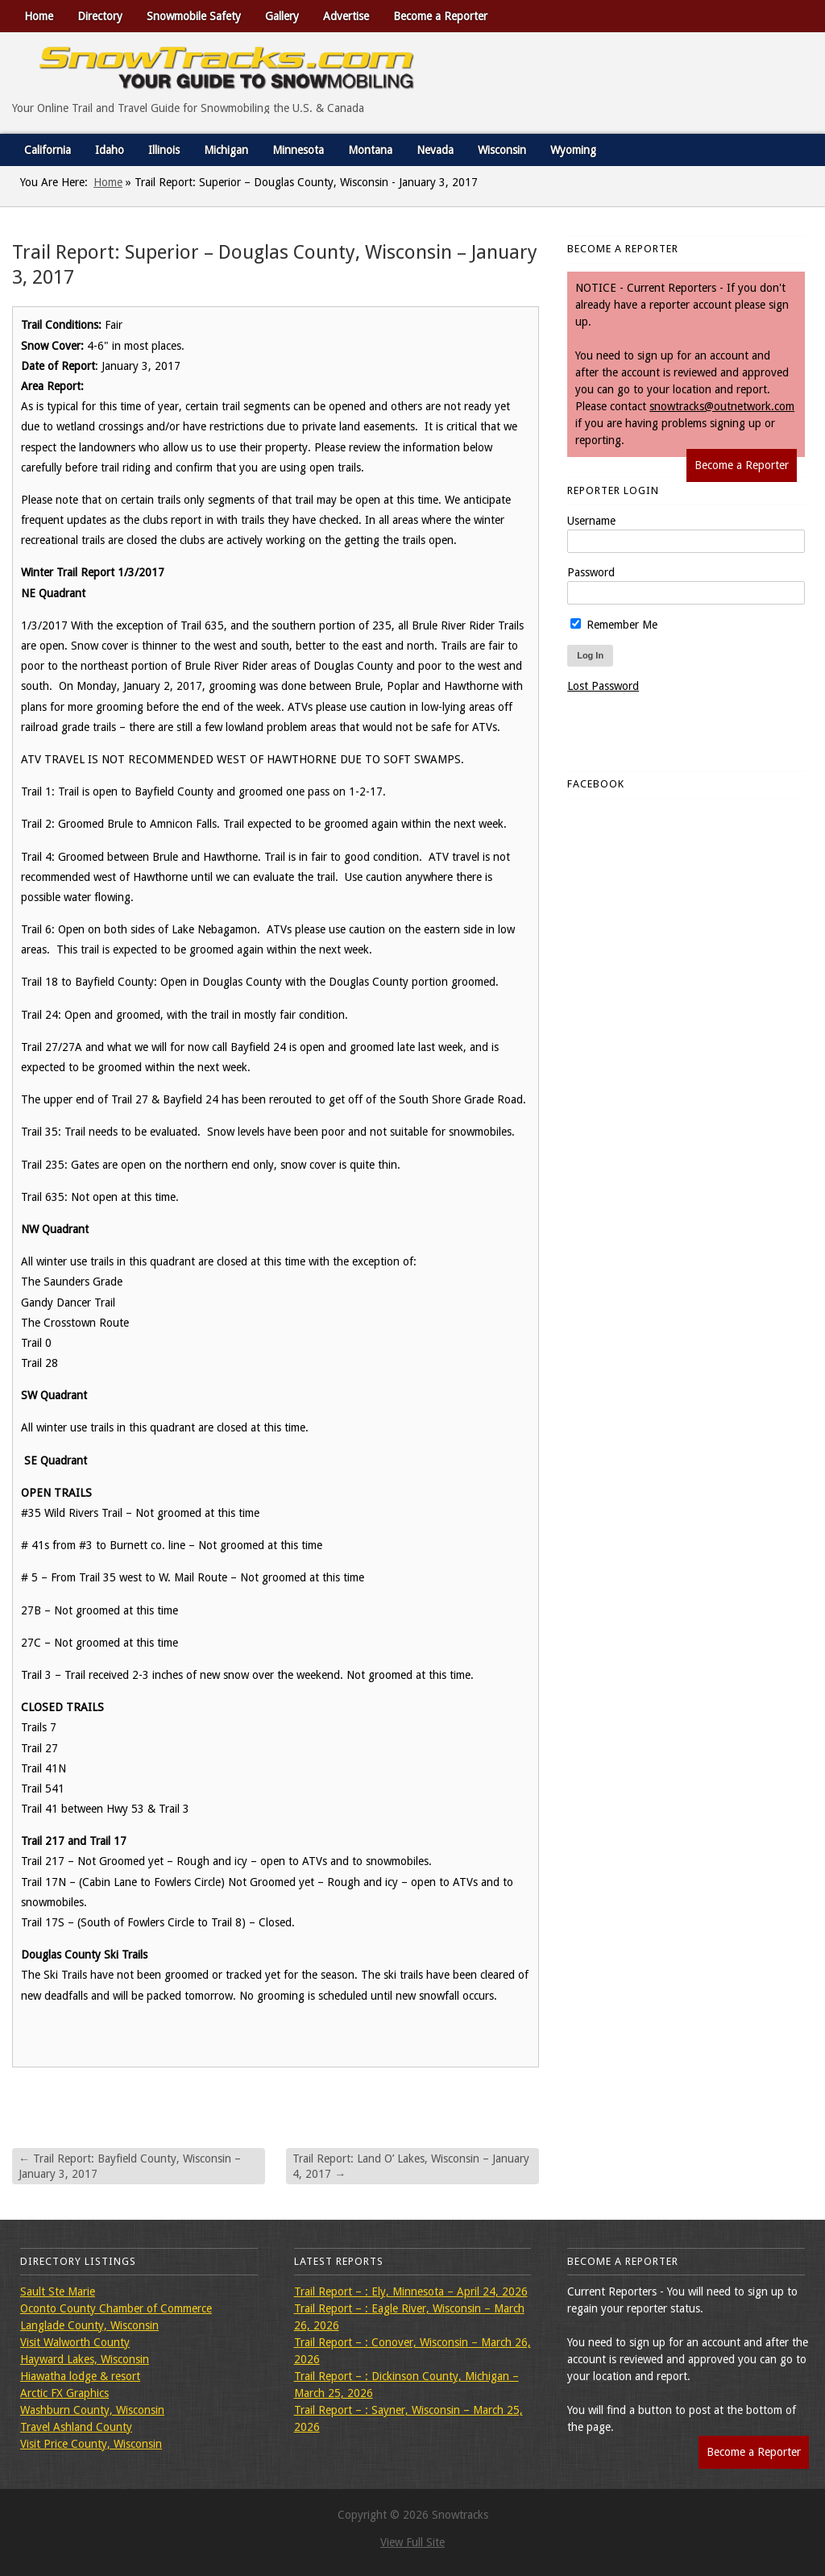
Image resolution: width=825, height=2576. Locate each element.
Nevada (435, 149)
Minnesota (298, 149)
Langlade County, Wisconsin (89, 2325)
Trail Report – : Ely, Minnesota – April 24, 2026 (411, 2291)
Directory (99, 16)
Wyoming (573, 149)
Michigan (226, 149)
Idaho (109, 149)
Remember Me (613, 624)
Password (591, 572)
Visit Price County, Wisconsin (91, 2443)
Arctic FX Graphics (64, 2393)
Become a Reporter (440, 16)
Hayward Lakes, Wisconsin (84, 2359)
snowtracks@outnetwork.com (721, 406)
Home (38, 16)
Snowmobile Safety (194, 16)
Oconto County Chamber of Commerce (116, 2308)
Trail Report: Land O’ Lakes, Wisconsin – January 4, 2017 (410, 2165)
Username (591, 520)
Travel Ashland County (76, 2426)
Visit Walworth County (75, 2342)
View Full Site (412, 2542)
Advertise (346, 16)
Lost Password (603, 685)
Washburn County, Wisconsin (92, 2410)
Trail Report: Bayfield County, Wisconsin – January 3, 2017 (130, 2165)
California (47, 149)
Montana (370, 149)
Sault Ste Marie (57, 2291)
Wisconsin (502, 149)
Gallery (282, 16)
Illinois (164, 149)
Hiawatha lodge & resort (80, 2376)
